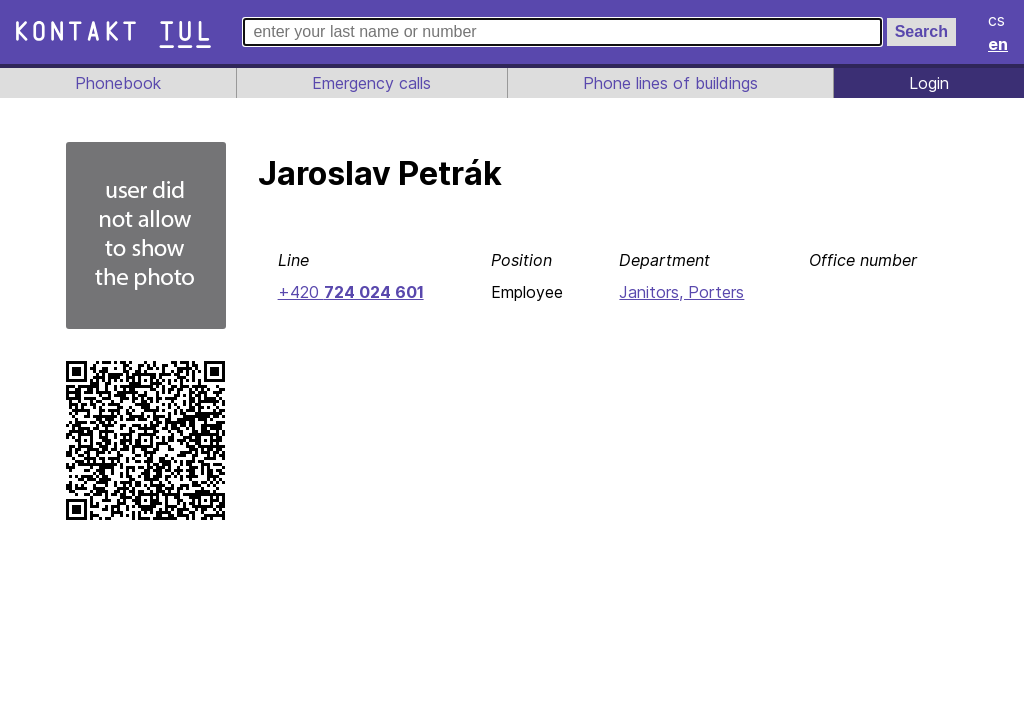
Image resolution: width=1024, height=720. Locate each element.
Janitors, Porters (680, 292)
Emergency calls (370, 83)
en (999, 44)
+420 (349, 292)
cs (998, 20)
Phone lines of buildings (670, 83)
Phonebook (117, 83)
